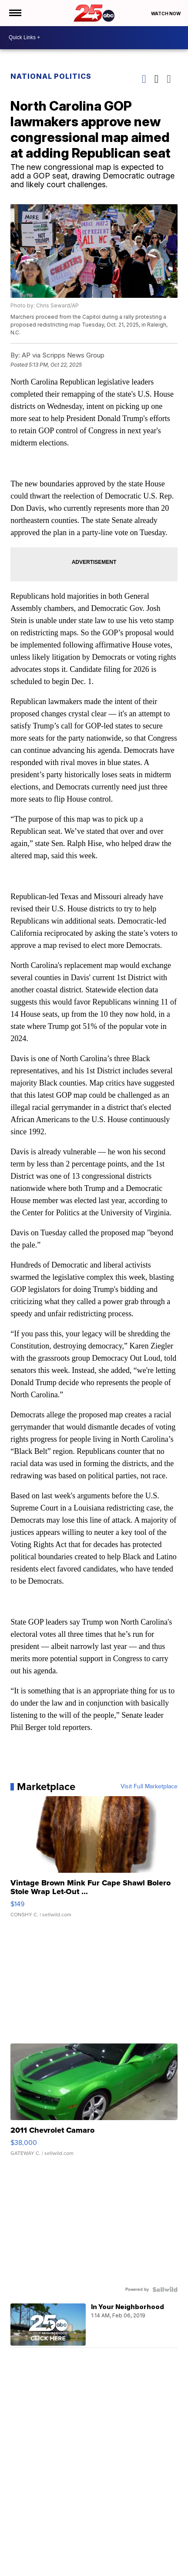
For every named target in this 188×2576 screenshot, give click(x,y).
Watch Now (166, 13)
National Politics (50, 76)
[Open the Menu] (15, 13)
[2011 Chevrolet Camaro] (93, 2104)
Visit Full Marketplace (149, 1787)
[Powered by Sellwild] (165, 2289)
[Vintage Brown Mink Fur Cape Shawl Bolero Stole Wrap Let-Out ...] (93, 1861)
